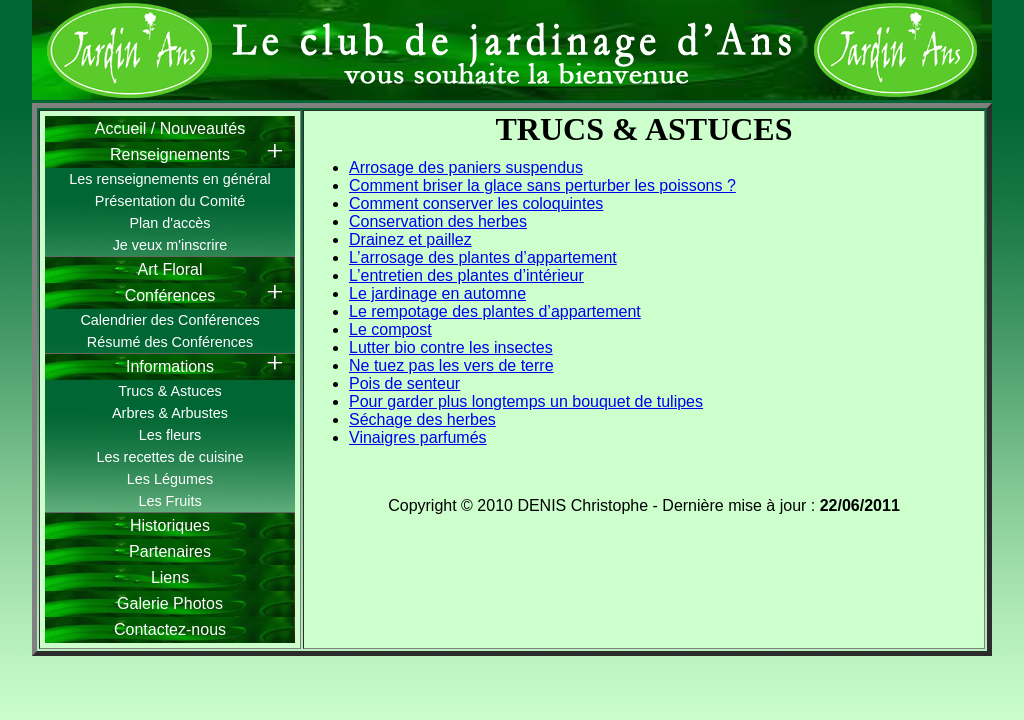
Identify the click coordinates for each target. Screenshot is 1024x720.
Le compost (390, 329)
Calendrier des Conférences (169, 320)
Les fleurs (170, 435)
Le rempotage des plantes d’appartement (495, 311)
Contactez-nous (170, 629)
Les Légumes (170, 479)
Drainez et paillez (410, 239)
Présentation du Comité (170, 201)
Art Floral (170, 269)
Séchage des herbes (422, 419)
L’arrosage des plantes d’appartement (483, 257)
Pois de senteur (404, 383)
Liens (170, 577)
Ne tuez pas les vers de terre (451, 365)
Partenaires (170, 551)
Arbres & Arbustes (170, 413)
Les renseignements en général (170, 179)
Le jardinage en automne (437, 293)
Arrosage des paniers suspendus (466, 167)
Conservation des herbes (438, 221)
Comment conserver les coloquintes (476, 203)
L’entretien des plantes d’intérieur (466, 275)
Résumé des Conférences (170, 342)
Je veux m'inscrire (170, 245)
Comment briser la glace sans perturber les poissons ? (542, 185)
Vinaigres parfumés (418, 437)
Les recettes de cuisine (169, 457)
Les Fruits (169, 501)
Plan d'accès (169, 223)
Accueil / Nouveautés (170, 128)
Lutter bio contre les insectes (451, 347)
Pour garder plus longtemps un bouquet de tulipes (526, 401)
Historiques (170, 525)
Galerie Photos (170, 603)
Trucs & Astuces (169, 391)
